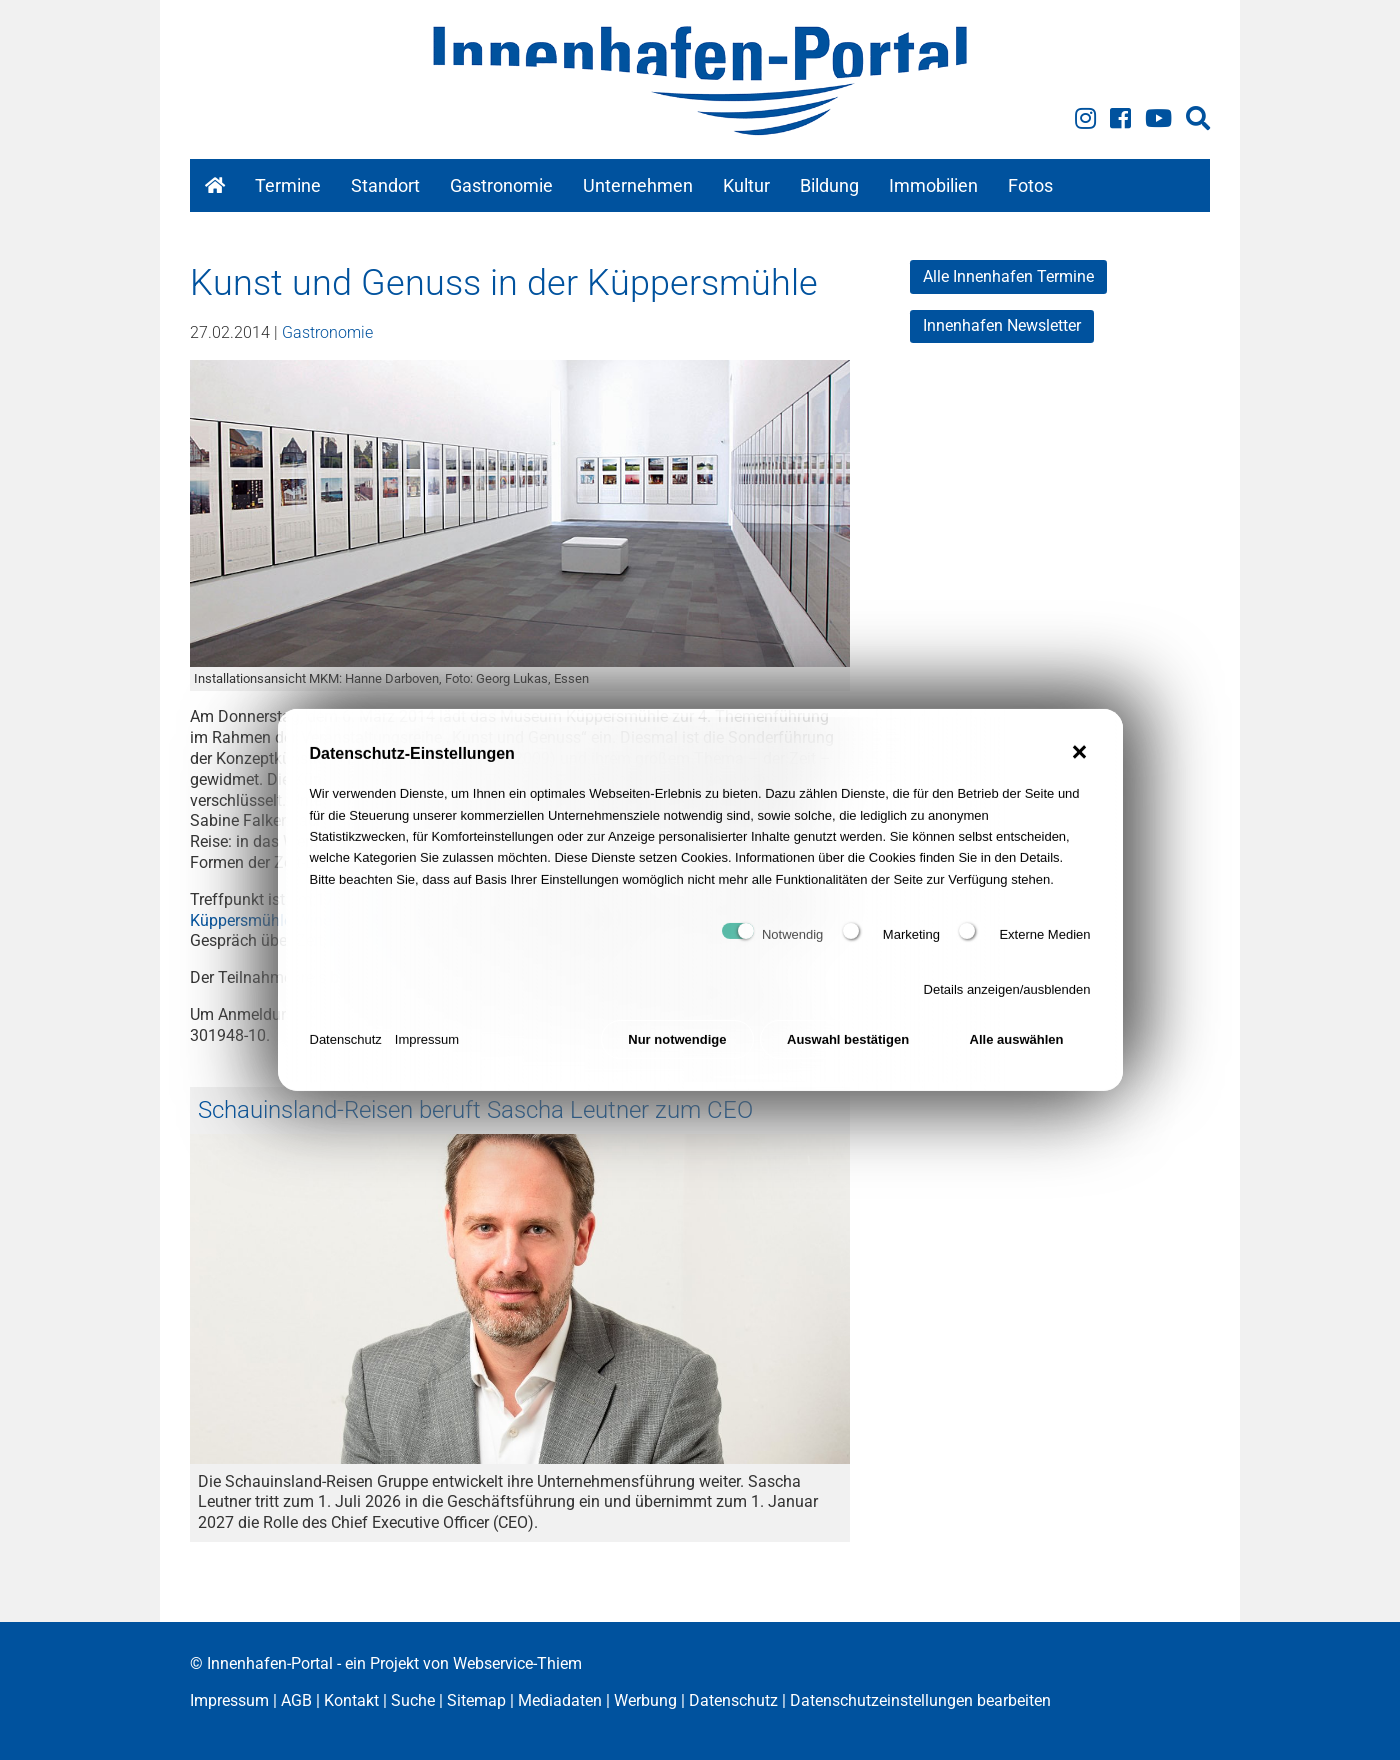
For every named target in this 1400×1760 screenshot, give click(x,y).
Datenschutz (346, 1055)
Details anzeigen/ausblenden (1007, 1005)
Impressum (427, 1055)
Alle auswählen (1017, 1055)
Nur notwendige (677, 1055)
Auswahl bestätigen (848, 1055)
